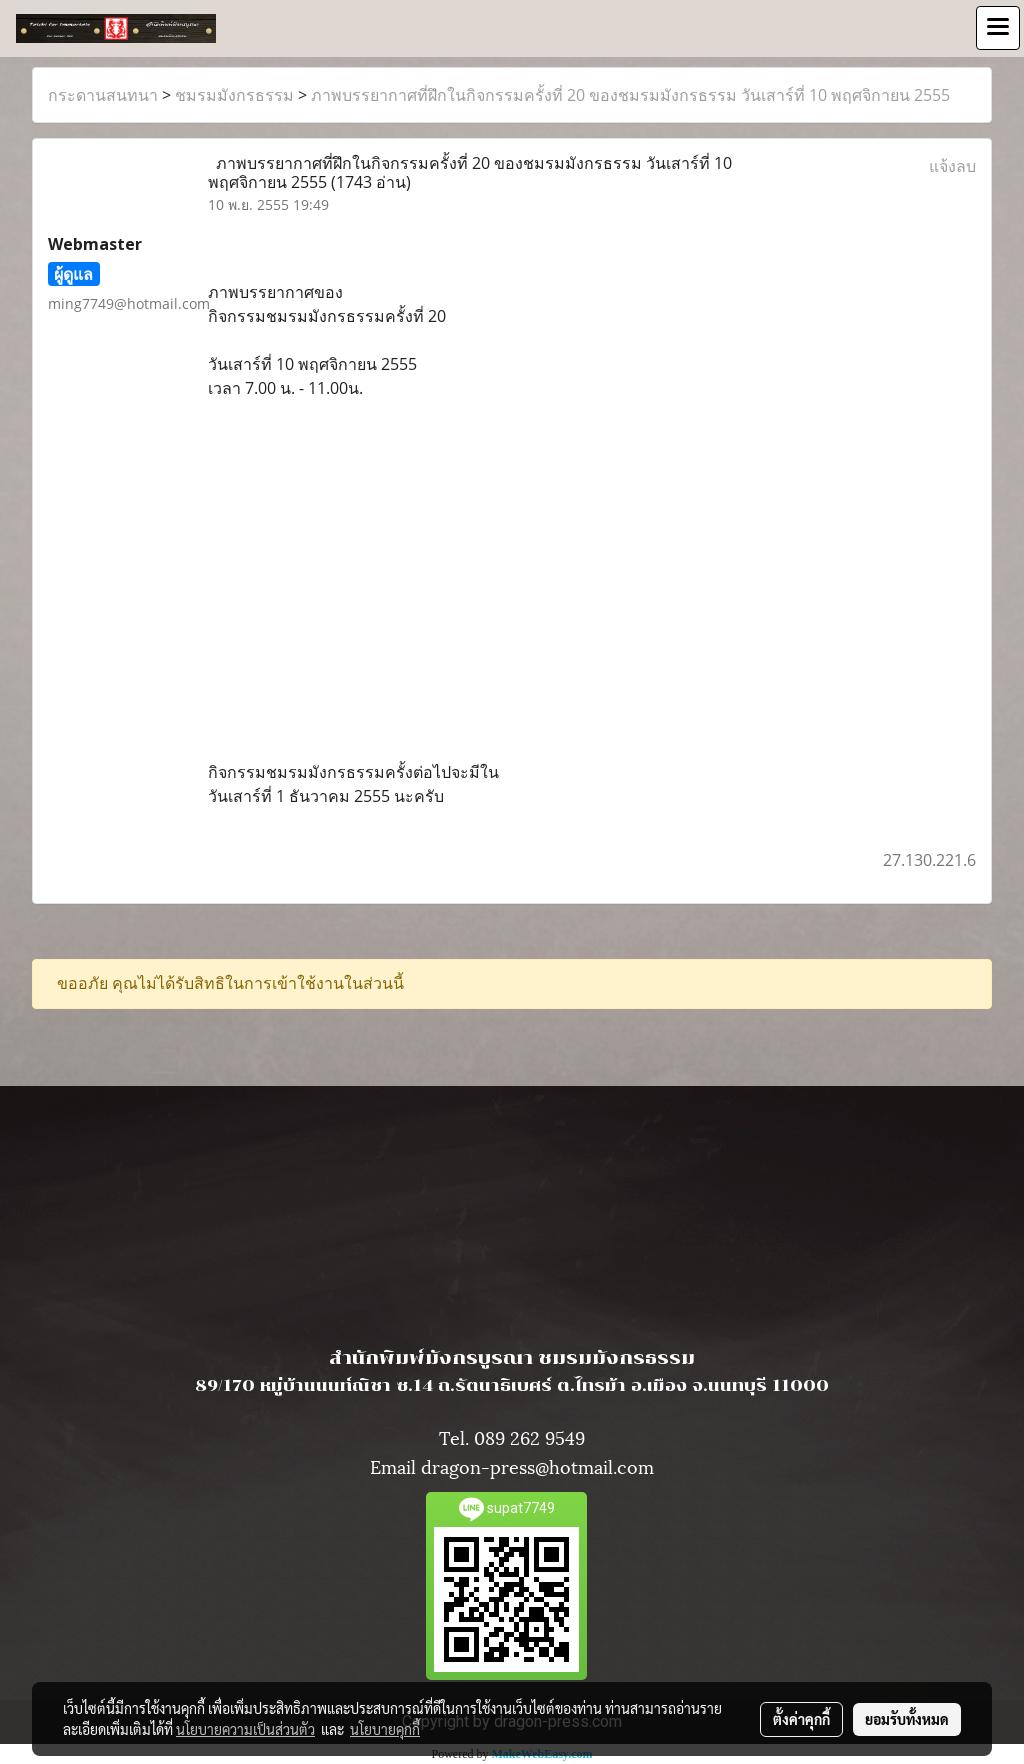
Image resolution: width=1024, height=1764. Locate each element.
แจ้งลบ (952, 166)
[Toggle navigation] (998, 28)
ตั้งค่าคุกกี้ (801, 1719)
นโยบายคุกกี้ (385, 1729)
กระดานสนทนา (103, 95)
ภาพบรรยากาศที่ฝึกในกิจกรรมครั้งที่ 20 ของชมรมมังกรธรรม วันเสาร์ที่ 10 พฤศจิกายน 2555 (630, 95)
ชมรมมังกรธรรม (234, 95)
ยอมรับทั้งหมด (907, 1719)
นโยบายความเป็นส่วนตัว (245, 1729)
